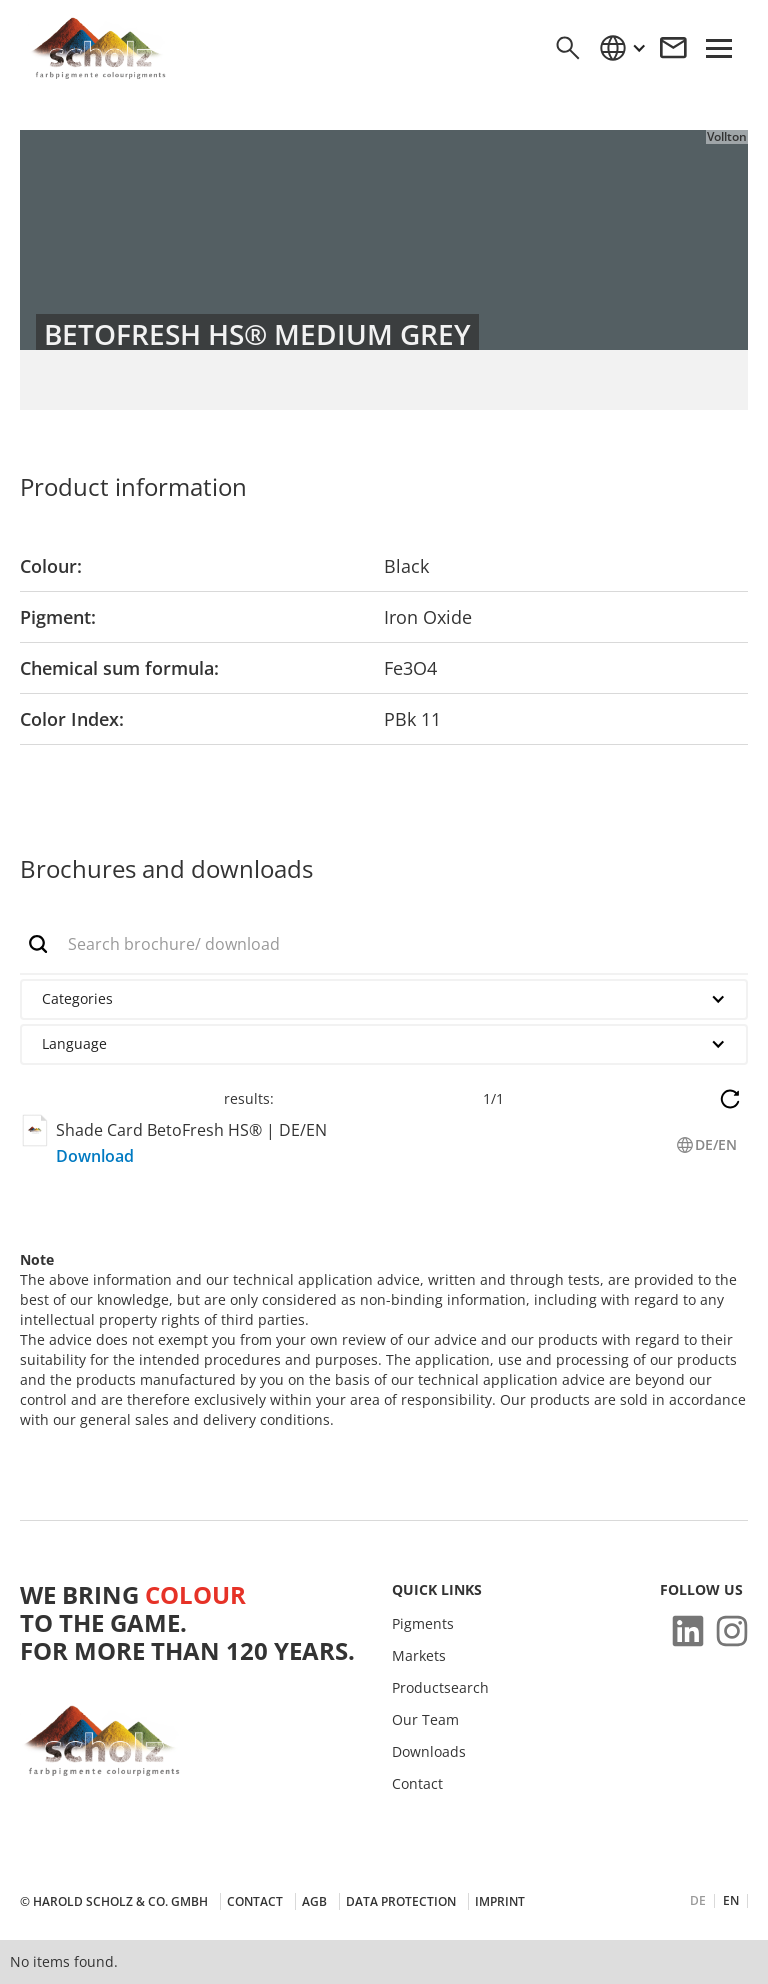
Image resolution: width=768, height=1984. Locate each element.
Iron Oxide (428, 617)
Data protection (401, 1901)
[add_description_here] (384, 945)
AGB (314, 1901)
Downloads (429, 1752)
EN (731, 1900)
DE (698, 1900)
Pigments (423, 1624)
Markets (419, 1656)
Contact (417, 1784)
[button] (622, 48)
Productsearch (440, 1688)
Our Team (425, 1720)
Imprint (500, 1901)
